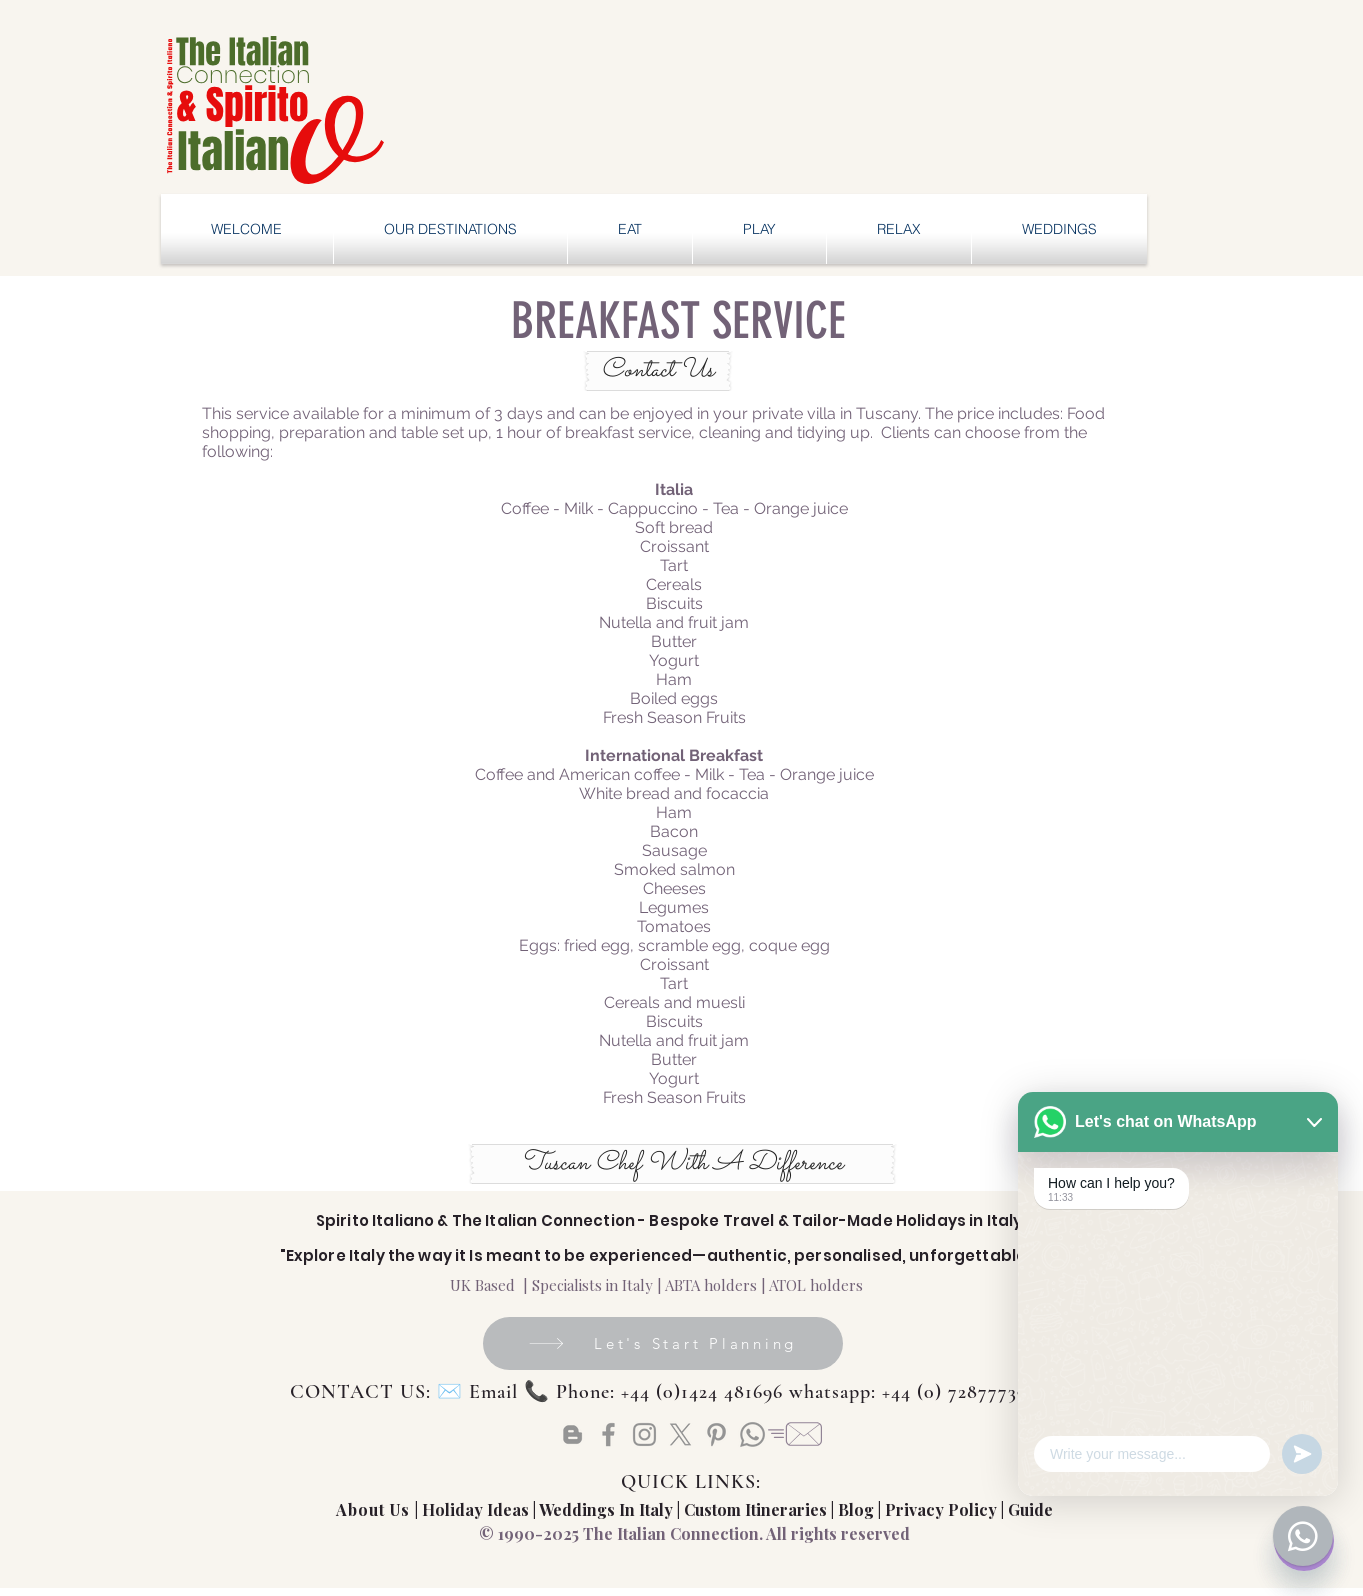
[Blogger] (572, 1434)
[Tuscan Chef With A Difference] (682, 1164)
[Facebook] (608, 1434)
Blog (856, 1509)
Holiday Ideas (477, 1509)
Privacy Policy (941, 1509)
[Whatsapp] (752, 1434)
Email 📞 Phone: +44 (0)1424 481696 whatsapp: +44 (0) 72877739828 (763, 1392)
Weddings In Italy (608, 1509)
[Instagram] (644, 1434)
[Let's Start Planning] (663, 1343)
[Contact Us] (658, 371)
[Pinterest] (716, 1434)
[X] (680, 1434)
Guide (1030, 1509)
